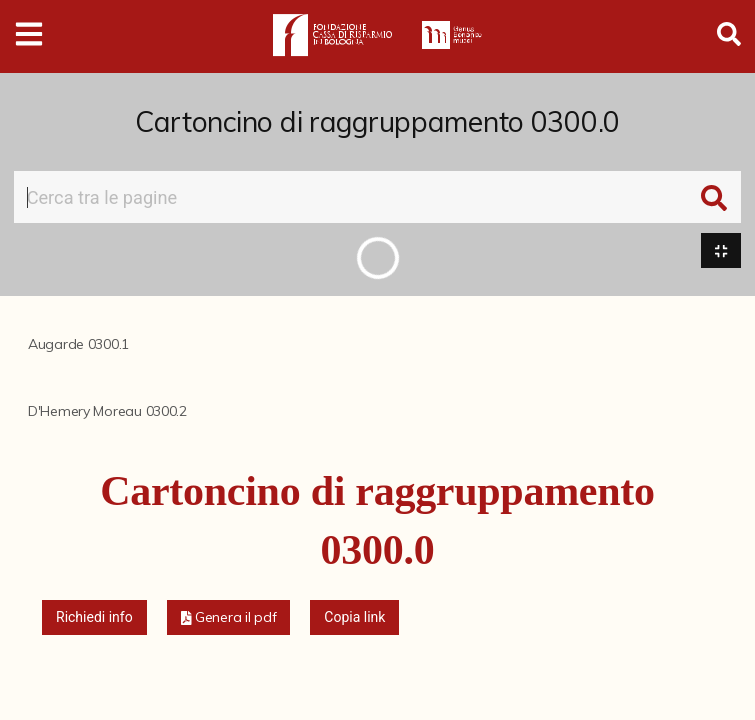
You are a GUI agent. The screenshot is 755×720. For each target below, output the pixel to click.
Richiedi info (94, 617)
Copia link (354, 617)
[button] (229, 617)
